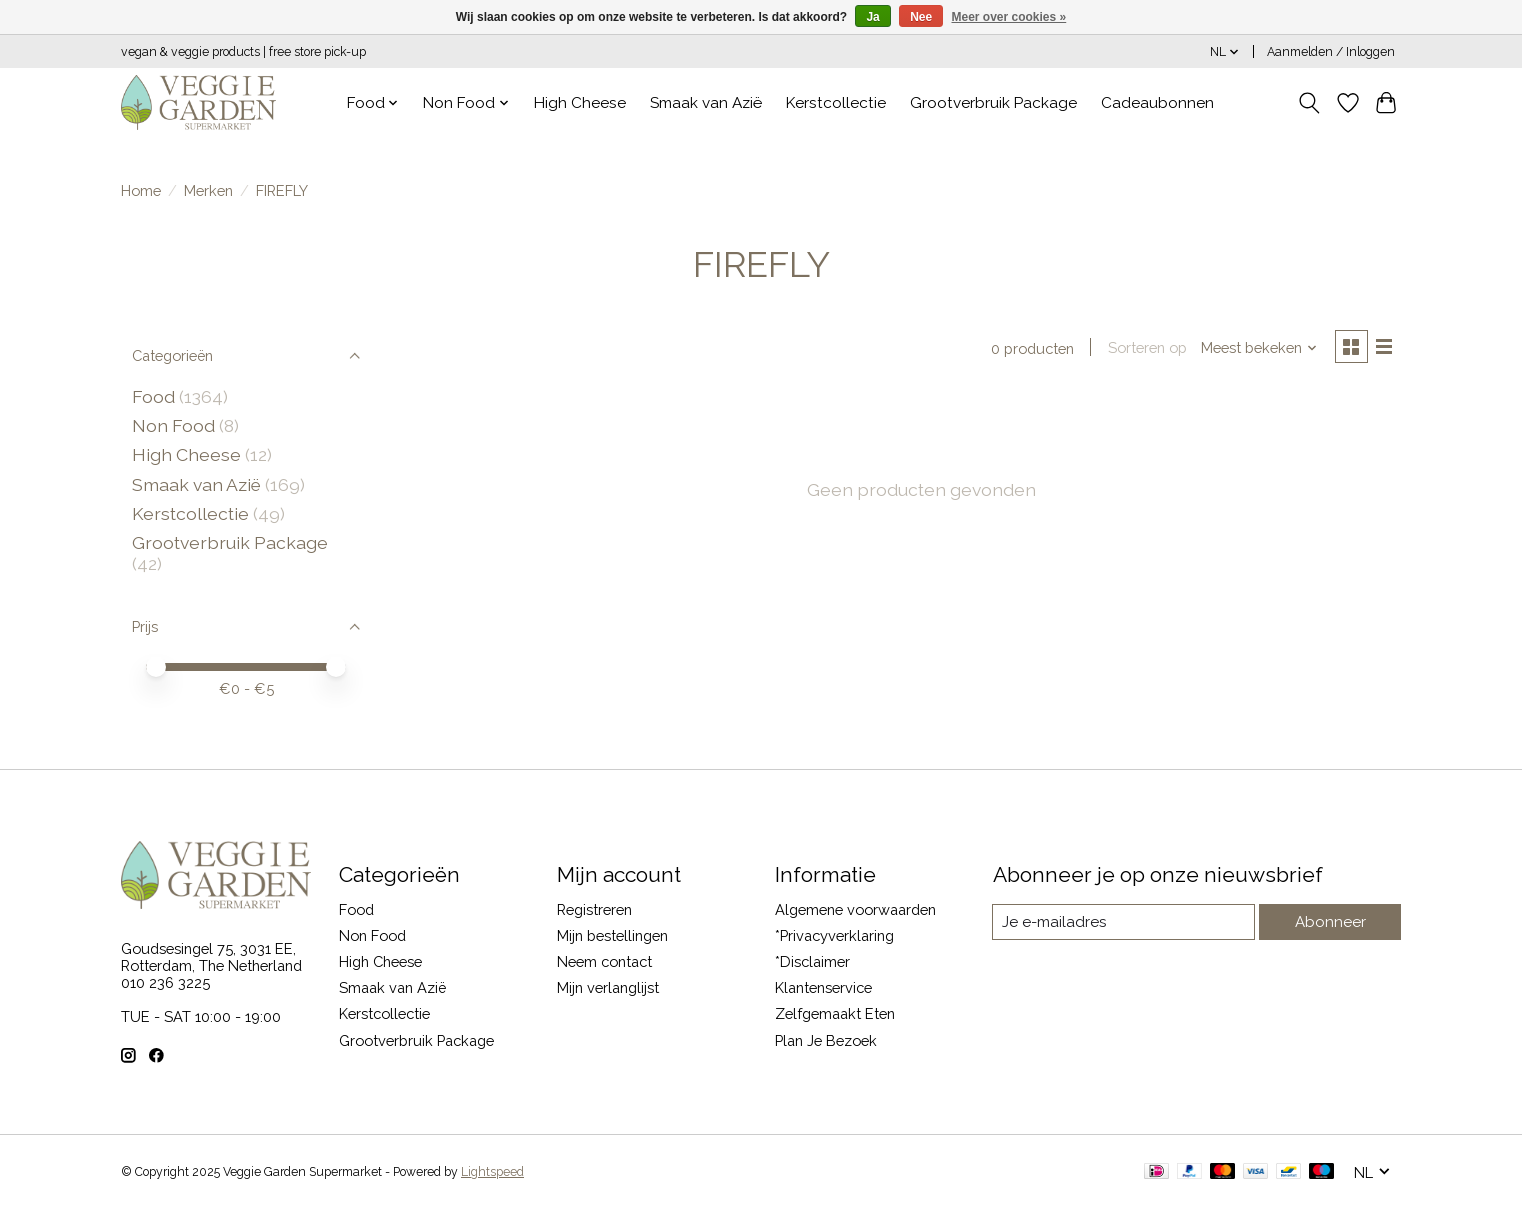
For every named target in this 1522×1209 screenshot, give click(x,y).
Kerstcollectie (836, 103)
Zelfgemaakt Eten (835, 1013)
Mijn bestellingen (612, 935)
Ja (872, 17)
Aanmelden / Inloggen (1331, 52)
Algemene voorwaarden (855, 909)
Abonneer (1331, 921)
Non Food (173, 425)
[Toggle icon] (1309, 103)
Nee (921, 17)
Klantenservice (823, 987)
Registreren (594, 909)
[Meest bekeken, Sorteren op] (1257, 348)
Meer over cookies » (1009, 17)
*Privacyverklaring (834, 935)
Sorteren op (1144, 348)
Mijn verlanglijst (608, 987)
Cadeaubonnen (1157, 103)
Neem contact (604, 961)
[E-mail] (1125, 922)
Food (153, 396)
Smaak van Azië (706, 103)
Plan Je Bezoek (826, 1040)
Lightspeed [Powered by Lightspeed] (492, 1172)
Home (141, 190)
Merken (208, 190)
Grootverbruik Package (993, 103)
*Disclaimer (812, 961)
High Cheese (580, 103)
